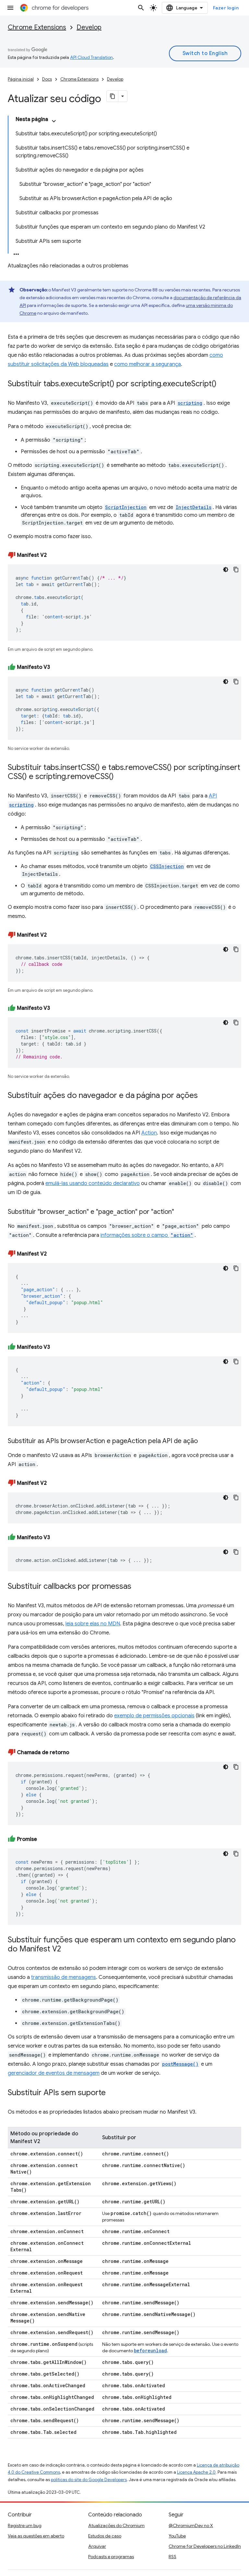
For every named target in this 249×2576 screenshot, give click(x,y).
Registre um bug (25, 2525)
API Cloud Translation (91, 57)
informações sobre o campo (148, 1235)
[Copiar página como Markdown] (112, 96)
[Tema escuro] (225, 569)
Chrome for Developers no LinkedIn (205, 2546)
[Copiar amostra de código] (236, 569)
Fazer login (226, 8)
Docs (47, 79)
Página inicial (21, 79)
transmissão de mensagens (63, 1977)
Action (149, 1133)
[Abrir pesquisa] (141, 8)
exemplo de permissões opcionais (154, 1715)
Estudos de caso (104, 2536)
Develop (89, 27)
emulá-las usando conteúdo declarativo (92, 1183)
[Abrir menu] (10, 8)
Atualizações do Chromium (116, 2525)
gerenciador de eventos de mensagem (54, 2073)
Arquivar (97, 2546)
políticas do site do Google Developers (89, 2479)
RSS (172, 2556)
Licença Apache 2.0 (196, 2472)
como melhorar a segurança (147, 364)
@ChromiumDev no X (191, 2525)
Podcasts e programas (111, 2556)
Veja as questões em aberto (36, 2536)
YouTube (177, 2536)
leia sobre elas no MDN (92, 1624)
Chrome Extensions (37, 27)
